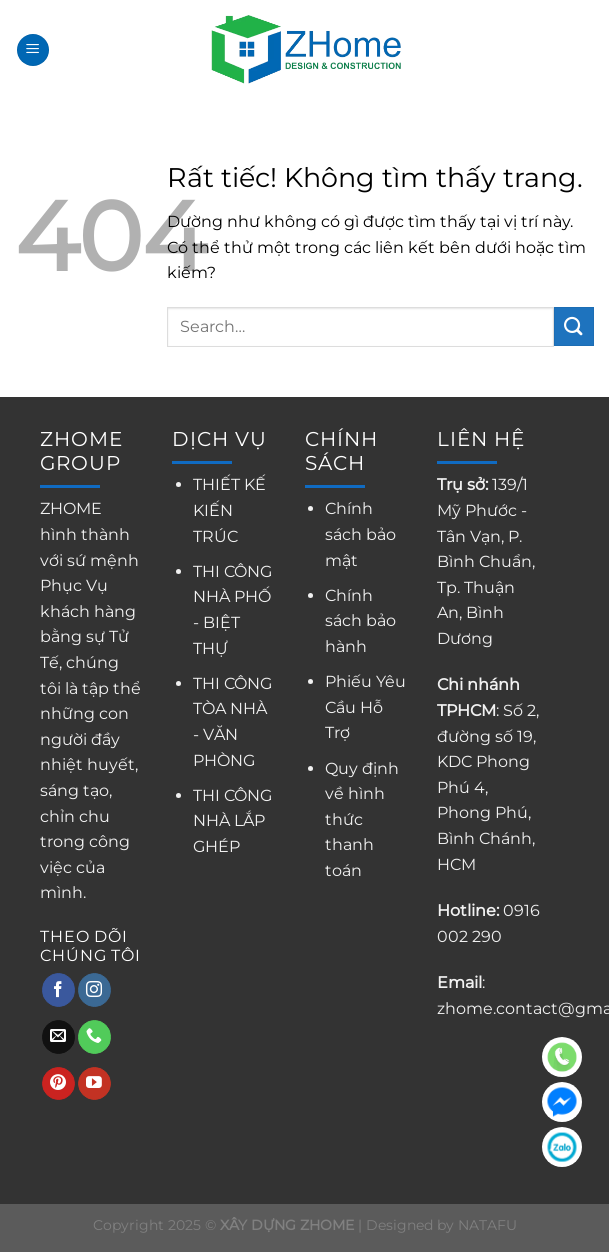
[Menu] (33, 50)
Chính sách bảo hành (360, 621)
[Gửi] (574, 326)
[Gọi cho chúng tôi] (94, 1037)
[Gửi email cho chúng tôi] (58, 1037)
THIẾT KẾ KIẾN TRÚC (229, 510)
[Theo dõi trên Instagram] (94, 990)
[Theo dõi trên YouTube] (94, 1084)
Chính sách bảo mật (360, 534)
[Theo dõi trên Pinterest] (58, 1084)
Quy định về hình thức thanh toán (362, 819)
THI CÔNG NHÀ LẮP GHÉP (232, 821)
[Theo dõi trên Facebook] (58, 990)
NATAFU (487, 1225)
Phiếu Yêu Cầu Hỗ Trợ (365, 707)
